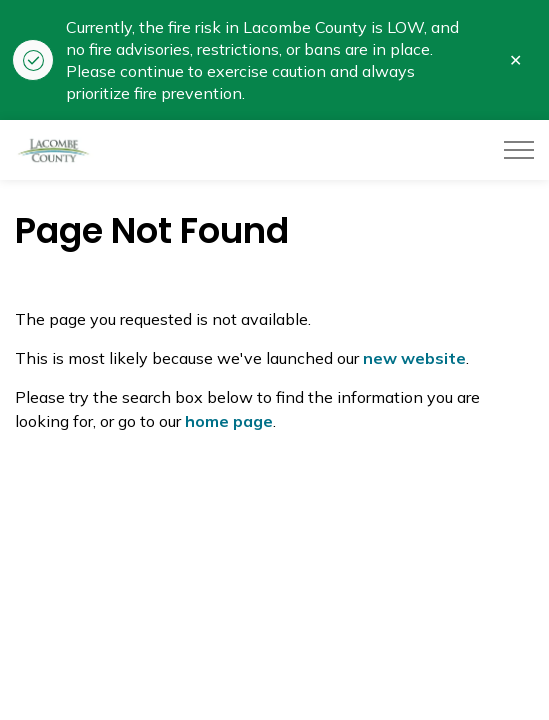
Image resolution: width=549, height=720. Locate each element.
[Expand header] (519, 150)
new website (414, 358)
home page (229, 421)
